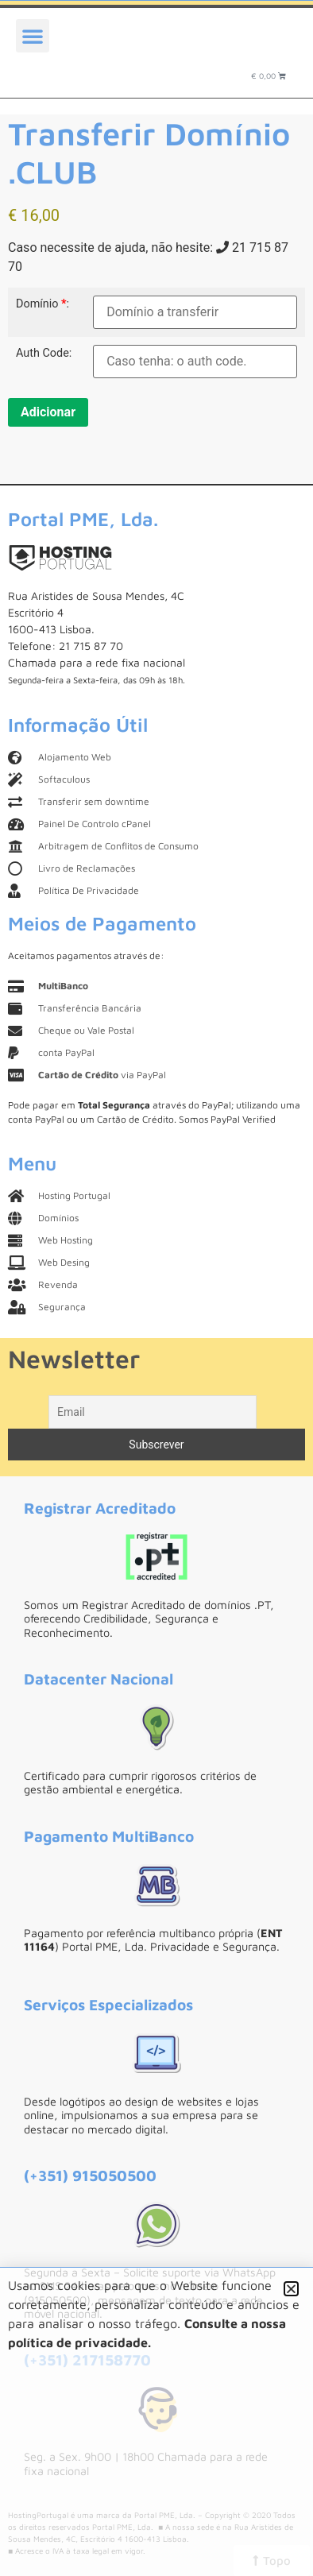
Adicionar (48, 412)
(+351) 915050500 (90, 2175)
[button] (32, 35)
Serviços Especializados (108, 2004)
